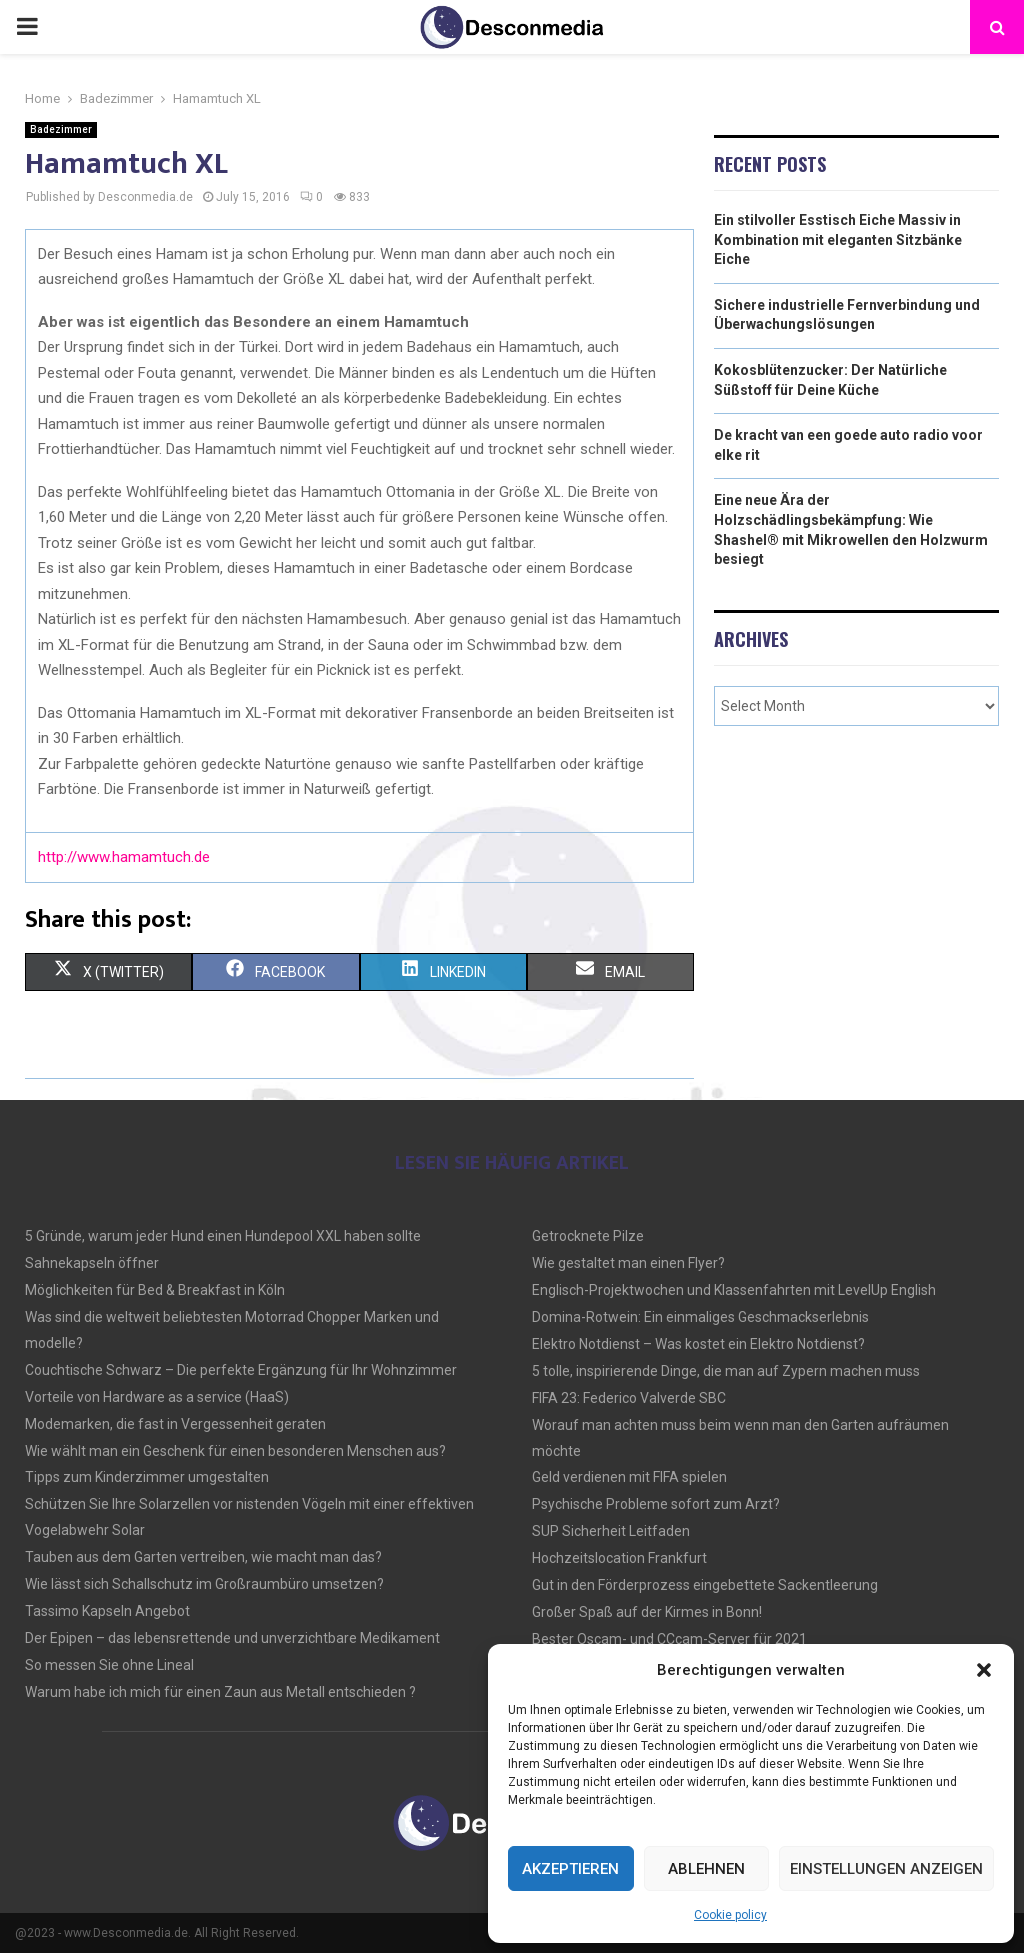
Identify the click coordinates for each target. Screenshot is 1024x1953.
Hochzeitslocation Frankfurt (619, 1558)
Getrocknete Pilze (588, 1236)
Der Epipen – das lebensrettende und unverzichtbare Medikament (232, 1638)
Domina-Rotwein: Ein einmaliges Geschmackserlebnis (700, 1317)
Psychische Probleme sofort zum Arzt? (656, 1504)
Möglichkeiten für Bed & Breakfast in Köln (155, 1290)
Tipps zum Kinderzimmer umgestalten (147, 1477)
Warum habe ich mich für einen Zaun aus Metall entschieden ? (220, 1692)
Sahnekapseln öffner (92, 1263)
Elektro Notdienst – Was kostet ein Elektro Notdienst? (698, 1344)
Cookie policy (730, 1915)
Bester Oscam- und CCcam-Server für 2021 (669, 1639)
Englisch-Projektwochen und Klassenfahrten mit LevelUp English (734, 1290)
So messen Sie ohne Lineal (109, 1665)
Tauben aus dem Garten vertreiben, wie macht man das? (203, 1557)
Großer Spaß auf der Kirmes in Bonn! (647, 1612)
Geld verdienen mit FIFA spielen (629, 1477)
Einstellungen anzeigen (886, 1869)
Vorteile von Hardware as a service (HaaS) (157, 1397)
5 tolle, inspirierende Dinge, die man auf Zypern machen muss (726, 1371)
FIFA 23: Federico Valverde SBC (629, 1398)
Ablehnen (706, 1869)
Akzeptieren (570, 1869)
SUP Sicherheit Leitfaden (611, 1531)
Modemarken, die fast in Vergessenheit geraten (175, 1424)
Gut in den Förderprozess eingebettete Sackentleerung (705, 1585)
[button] (984, 1670)
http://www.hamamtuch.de (124, 857)
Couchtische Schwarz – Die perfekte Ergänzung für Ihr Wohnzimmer (241, 1370)
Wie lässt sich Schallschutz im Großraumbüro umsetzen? (204, 1584)
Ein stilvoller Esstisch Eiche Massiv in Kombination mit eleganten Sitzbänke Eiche (838, 239)
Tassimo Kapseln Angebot (107, 1611)
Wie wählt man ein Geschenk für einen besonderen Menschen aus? (235, 1451)
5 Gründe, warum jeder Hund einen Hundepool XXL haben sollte (223, 1236)
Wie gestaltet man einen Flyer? (628, 1263)
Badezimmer (61, 129)
